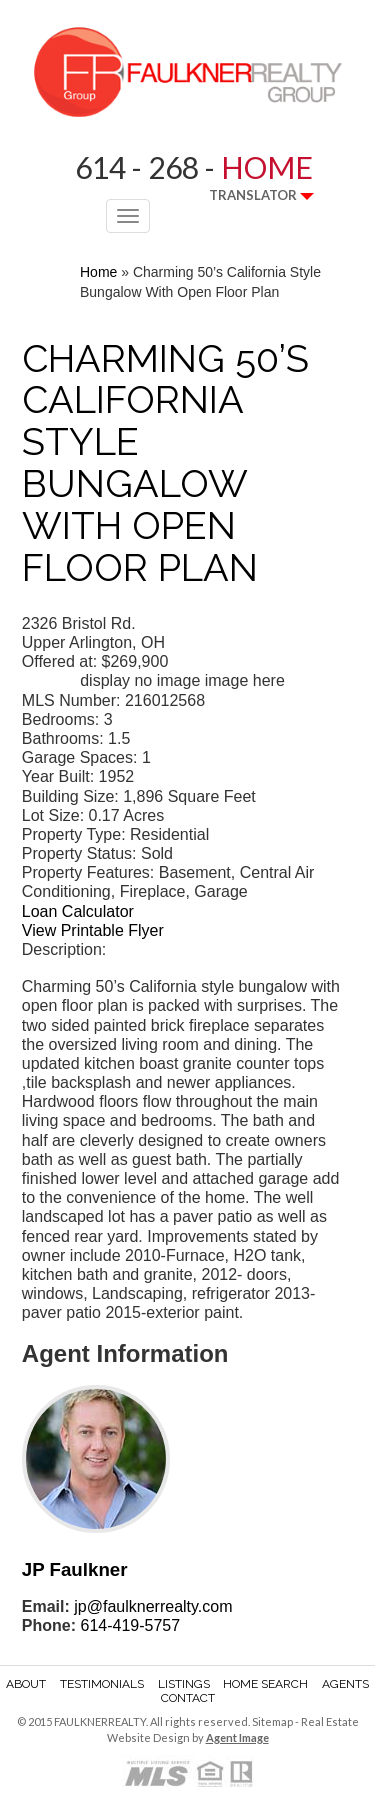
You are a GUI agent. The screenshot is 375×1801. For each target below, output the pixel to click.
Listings (184, 1684)
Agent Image (237, 1737)
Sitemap (272, 1721)
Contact (188, 1698)
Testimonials (102, 1684)
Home (98, 272)
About (26, 1684)
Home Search (265, 1684)
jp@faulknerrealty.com (153, 1606)
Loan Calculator (78, 911)
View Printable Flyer (93, 930)
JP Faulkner (75, 1569)
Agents (345, 1684)
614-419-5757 (130, 1625)
